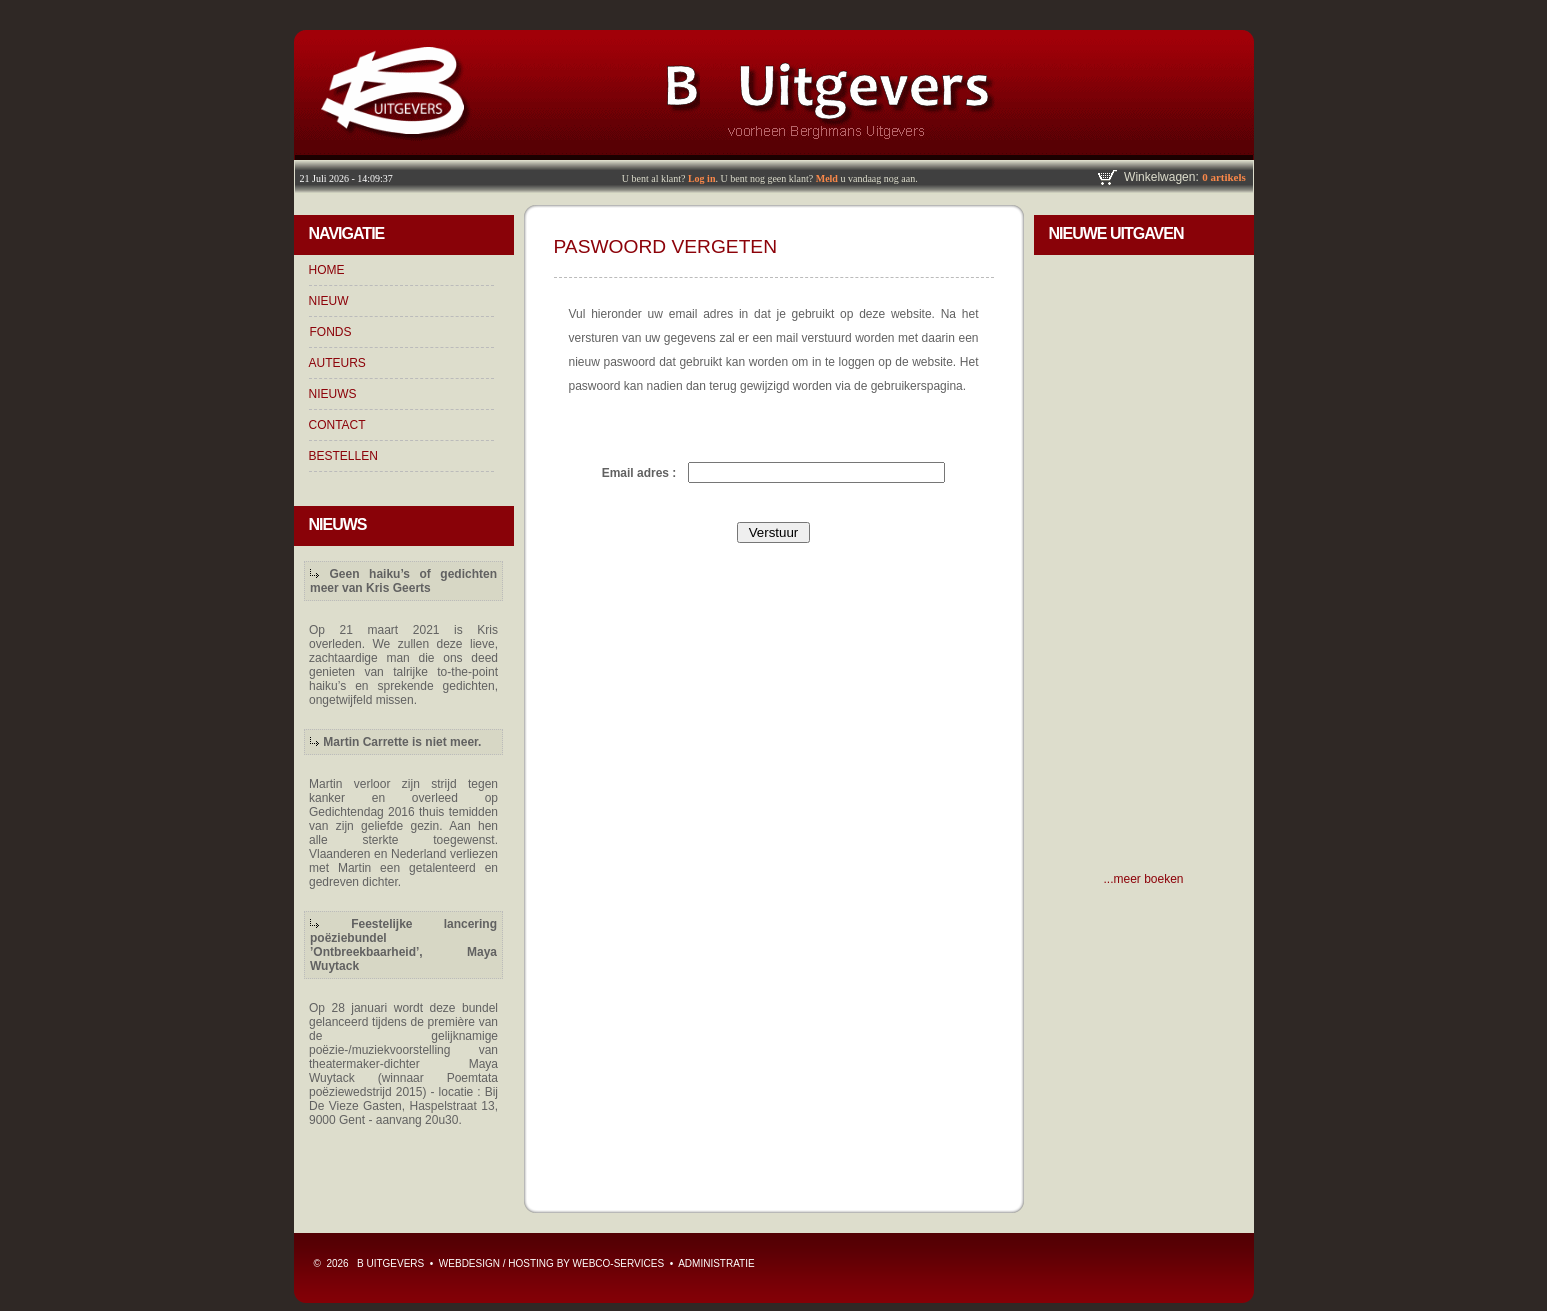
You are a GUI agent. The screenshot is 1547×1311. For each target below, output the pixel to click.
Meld (827, 178)
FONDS (331, 332)
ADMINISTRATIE (716, 1263)
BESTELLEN (343, 456)
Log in (702, 178)
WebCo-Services (619, 1263)
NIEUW (329, 301)
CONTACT (337, 425)
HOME (327, 270)
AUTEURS (337, 363)
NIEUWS (333, 394)
